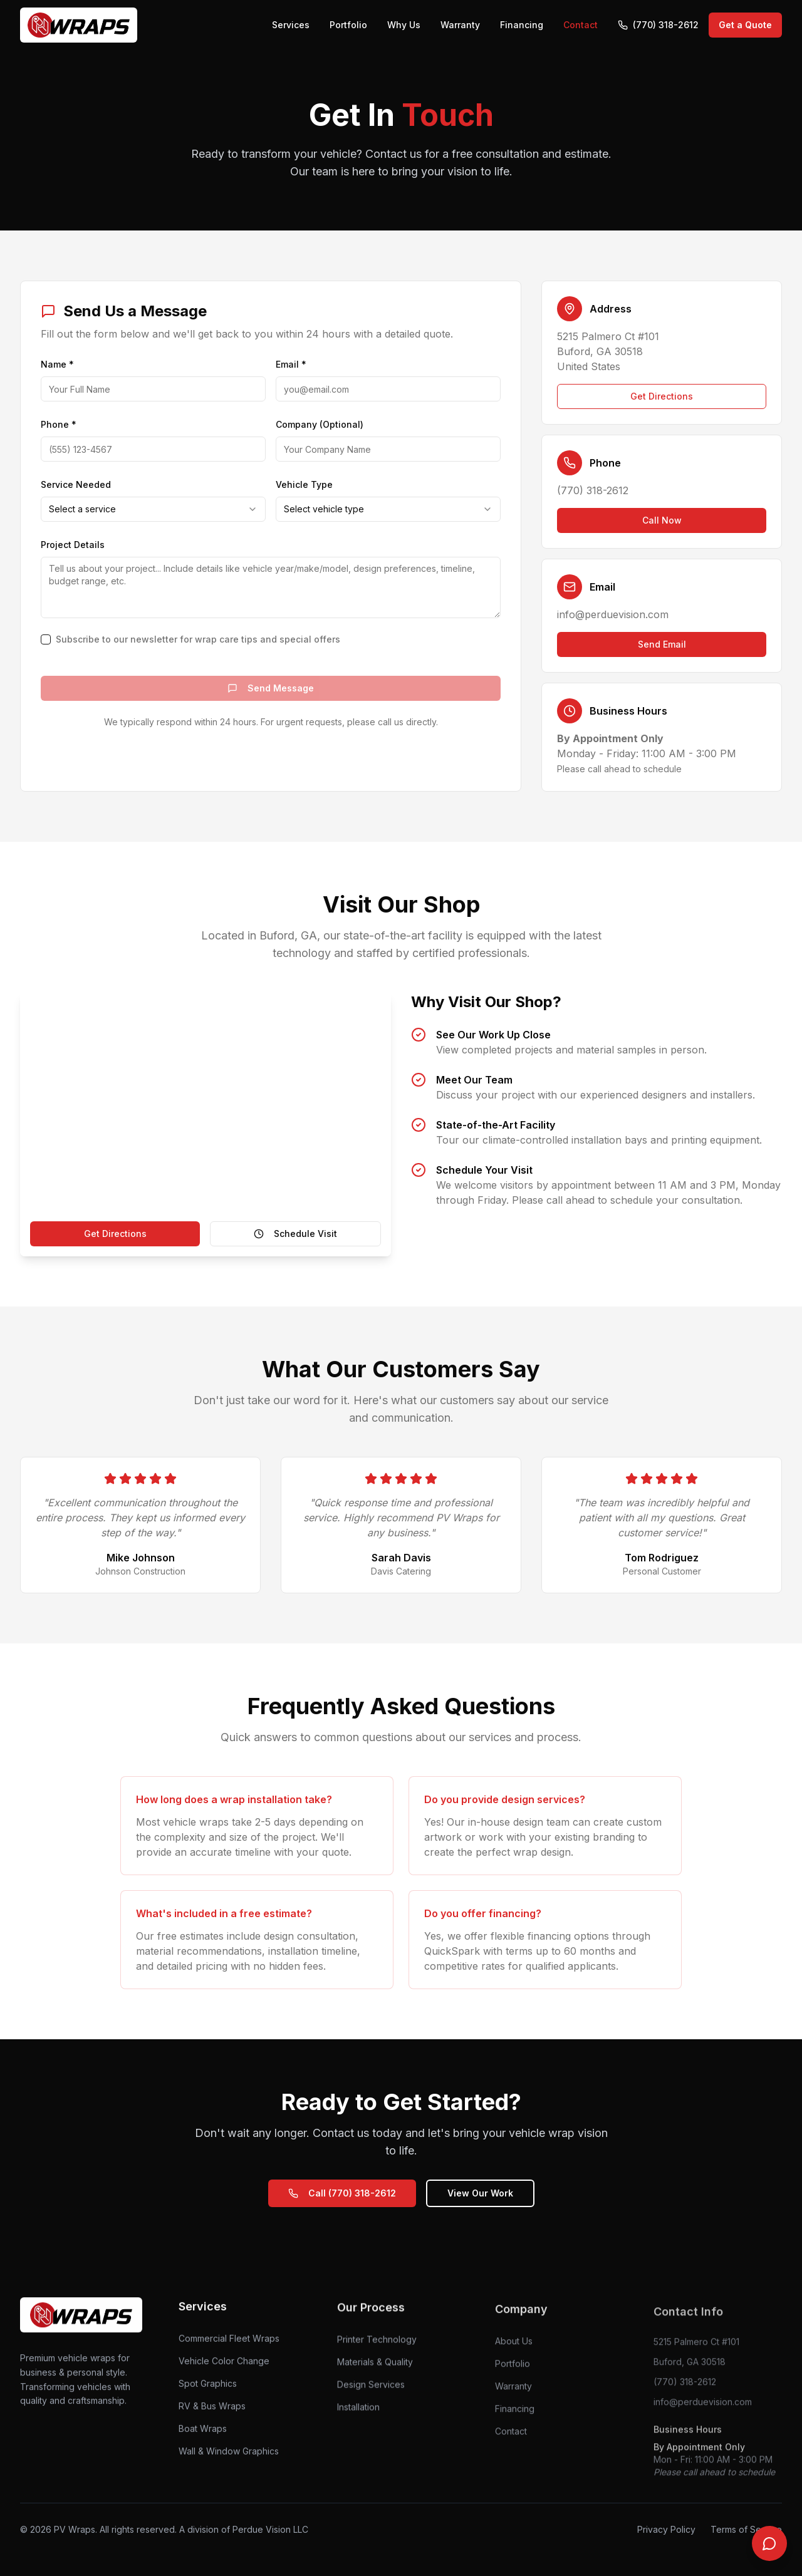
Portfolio (348, 24)
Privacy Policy (666, 2529)
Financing (521, 24)
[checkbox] (46, 639)
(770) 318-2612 (658, 24)
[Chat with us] (769, 2543)
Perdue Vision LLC (270, 2529)
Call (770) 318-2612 (342, 2193)
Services (291, 24)
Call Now (662, 520)
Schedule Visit (295, 1233)
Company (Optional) (319, 424)
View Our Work (480, 2193)
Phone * (58, 424)
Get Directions (661, 396)
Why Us (403, 24)
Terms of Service (746, 2529)
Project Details (73, 544)
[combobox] (153, 509)
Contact (580, 24)
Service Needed (76, 484)
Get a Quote (745, 24)
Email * (291, 364)
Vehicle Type (304, 484)
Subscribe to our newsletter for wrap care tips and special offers (198, 639)
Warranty (460, 24)
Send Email (662, 644)
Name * (57, 364)
